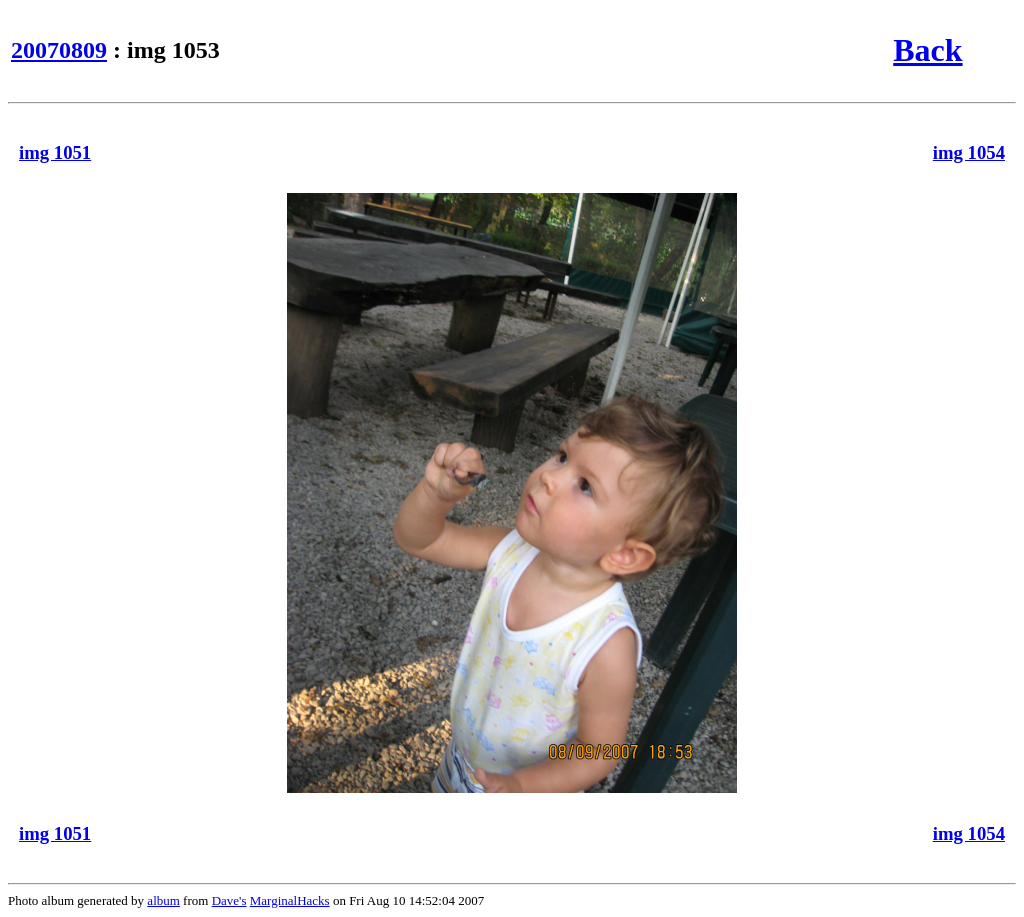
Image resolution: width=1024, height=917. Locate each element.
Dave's (229, 900)
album (163, 900)
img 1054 (969, 152)
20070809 (59, 50)
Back (927, 50)
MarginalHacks (290, 900)
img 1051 (55, 152)
